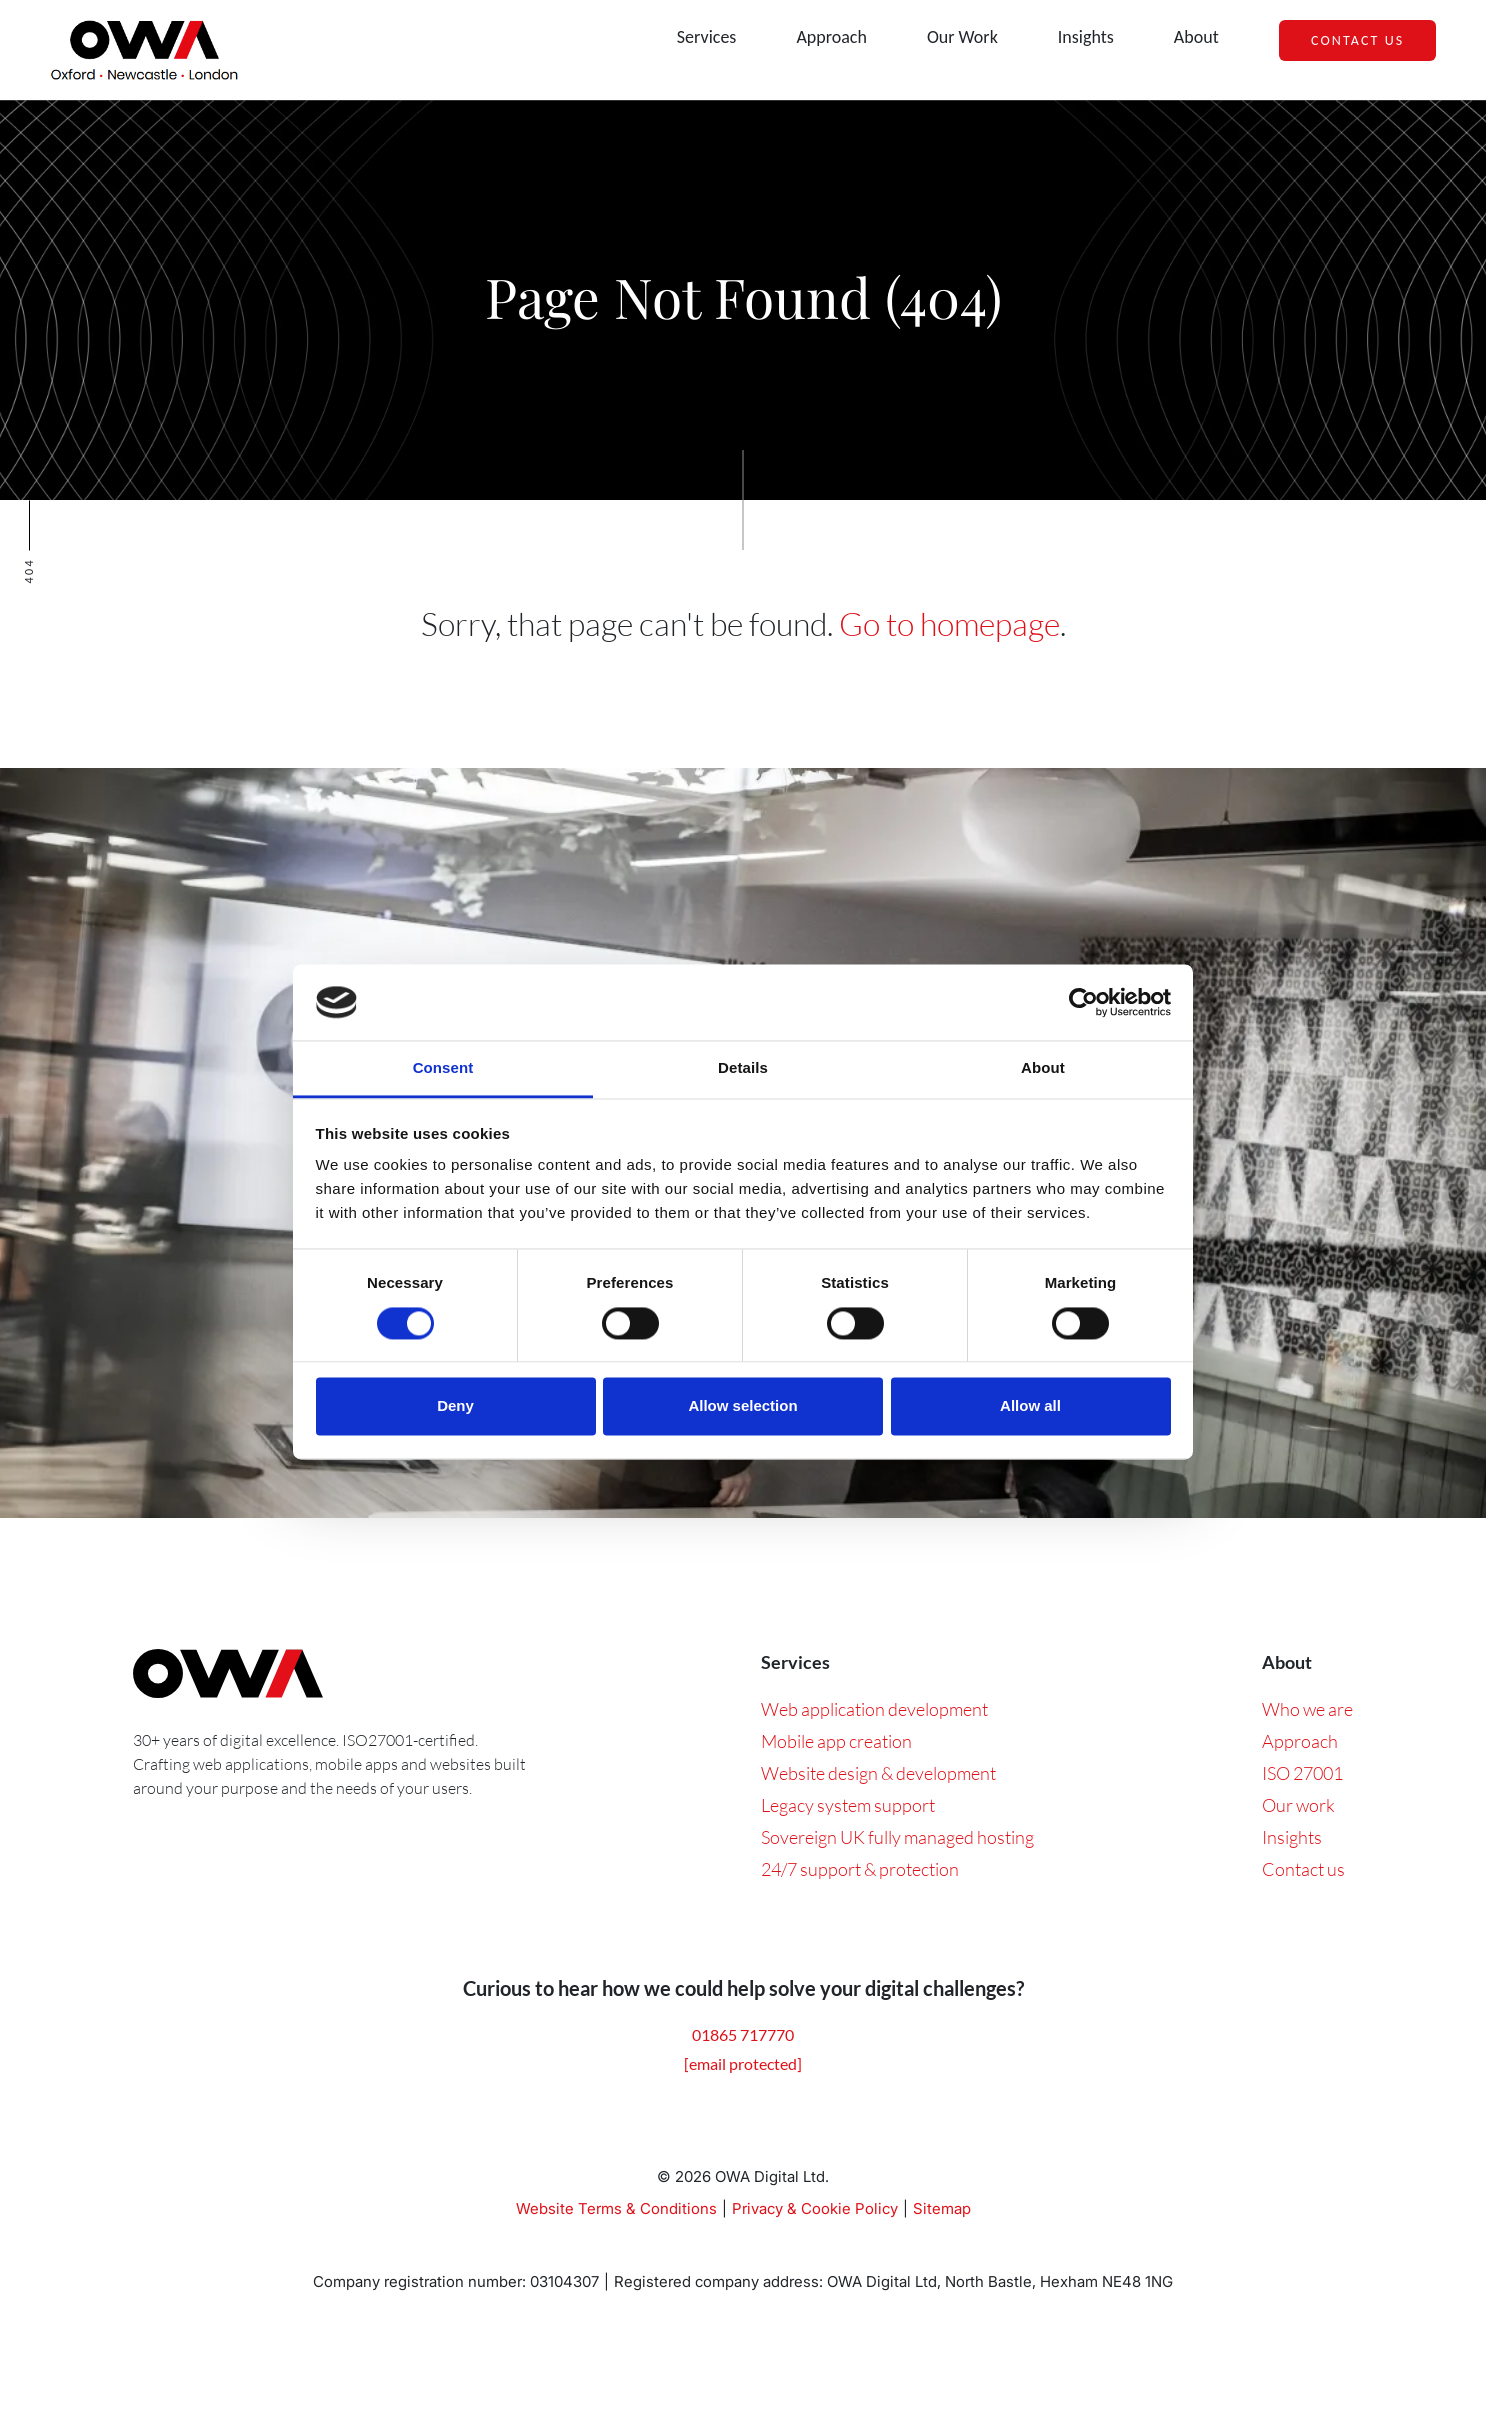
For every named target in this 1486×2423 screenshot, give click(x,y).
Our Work (962, 37)
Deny (455, 1406)
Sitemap (942, 2208)
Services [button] (707, 37)
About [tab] (1043, 1068)
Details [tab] (743, 1068)
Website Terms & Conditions (616, 2208)
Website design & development (878, 1773)
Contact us (1303, 1869)
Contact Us (1357, 40)
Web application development (874, 1709)
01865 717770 (743, 2034)
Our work (1298, 1805)
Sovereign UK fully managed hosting (897, 1837)
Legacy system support (848, 1805)
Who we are (1307, 1709)
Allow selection (742, 1406)
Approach (831, 37)
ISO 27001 (1302, 1773)
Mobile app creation (836, 1741)
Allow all (1030, 1406)
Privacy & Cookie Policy (815, 2208)
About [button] (1196, 37)
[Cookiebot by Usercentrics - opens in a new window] (1083, 1002)
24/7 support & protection (860, 1869)
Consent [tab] (443, 1068)
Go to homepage (949, 623)
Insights (1086, 37)
